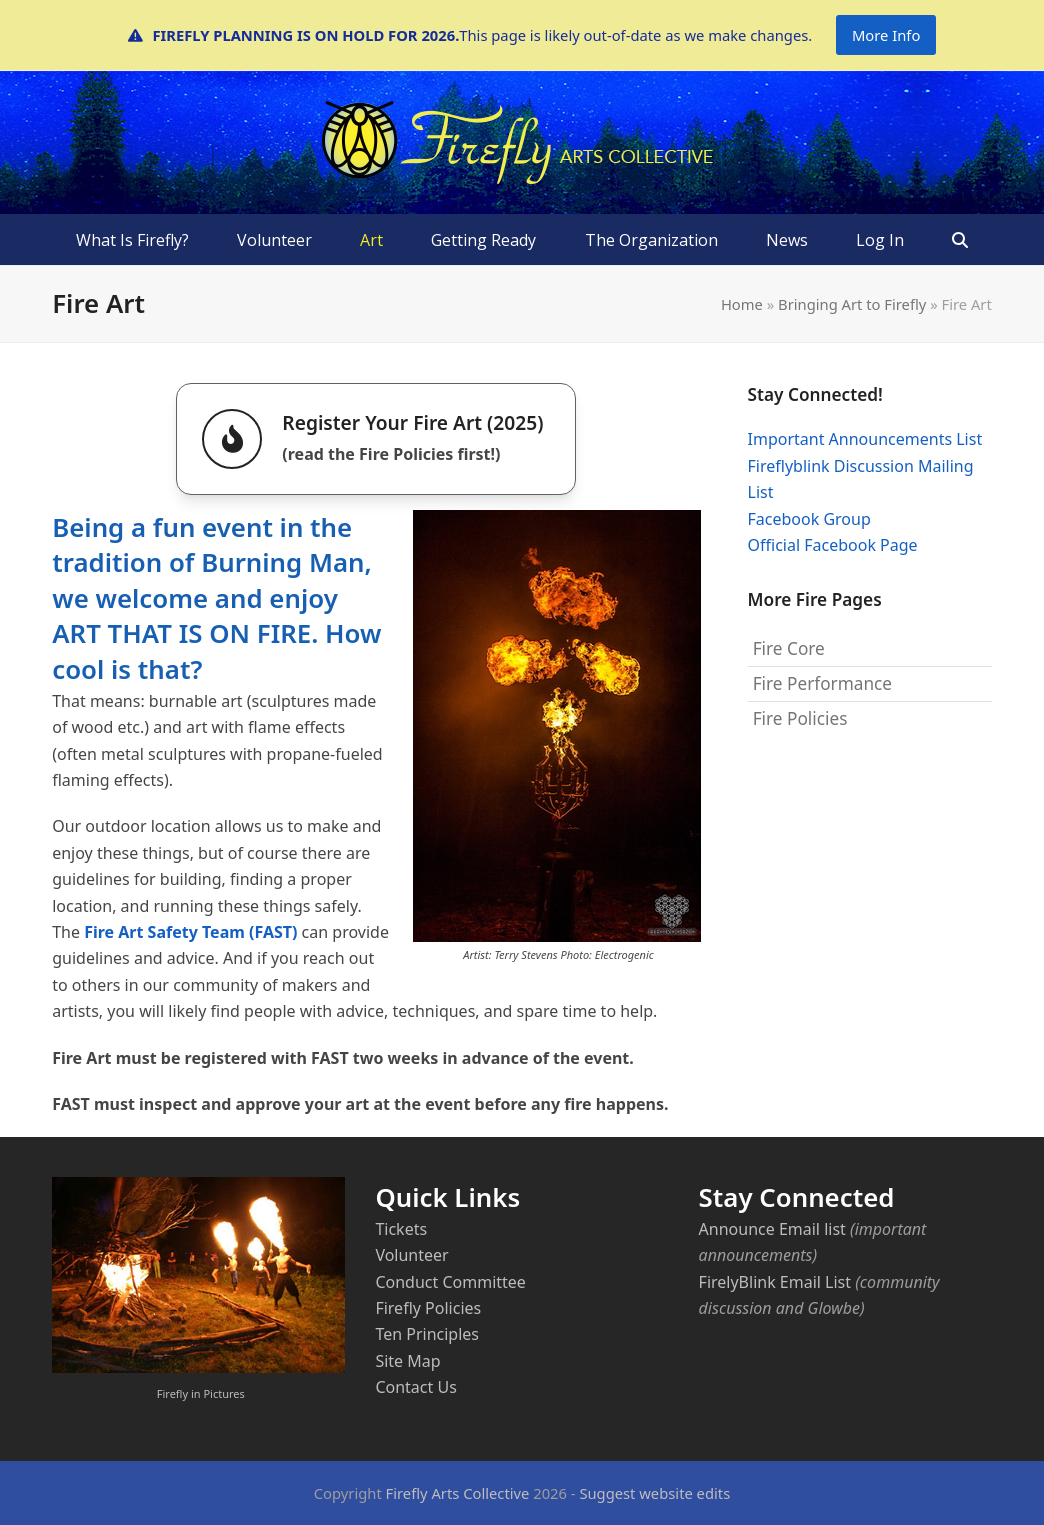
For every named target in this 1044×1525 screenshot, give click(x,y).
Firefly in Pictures (201, 1393)
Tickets (401, 1229)
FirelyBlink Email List (775, 1282)
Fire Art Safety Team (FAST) (190, 932)
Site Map (407, 1361)
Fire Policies (800, 718)
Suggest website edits (654, 1493)
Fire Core (789, 648)
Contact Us (415, 1387)
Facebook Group (809, 519)
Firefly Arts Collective (458, 1493)
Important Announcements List (865, 439)
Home (742, 304)
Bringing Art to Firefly (852, 304)
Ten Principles (427, 1334)
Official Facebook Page (833, 545)
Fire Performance (822, 683)
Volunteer (411, 1255)
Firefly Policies (428, 1308)
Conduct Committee (450, 1282)
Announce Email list (772, 1229)
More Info (886, 35)
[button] (960, 240)
